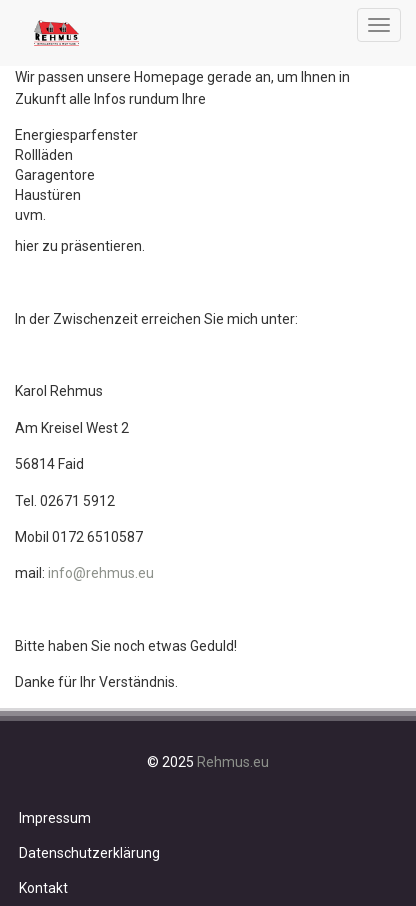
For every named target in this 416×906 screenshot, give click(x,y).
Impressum (55, 818)
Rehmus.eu (233, 762)
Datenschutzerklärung (89, 853)
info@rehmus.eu (101, 573)
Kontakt (43, 888)
